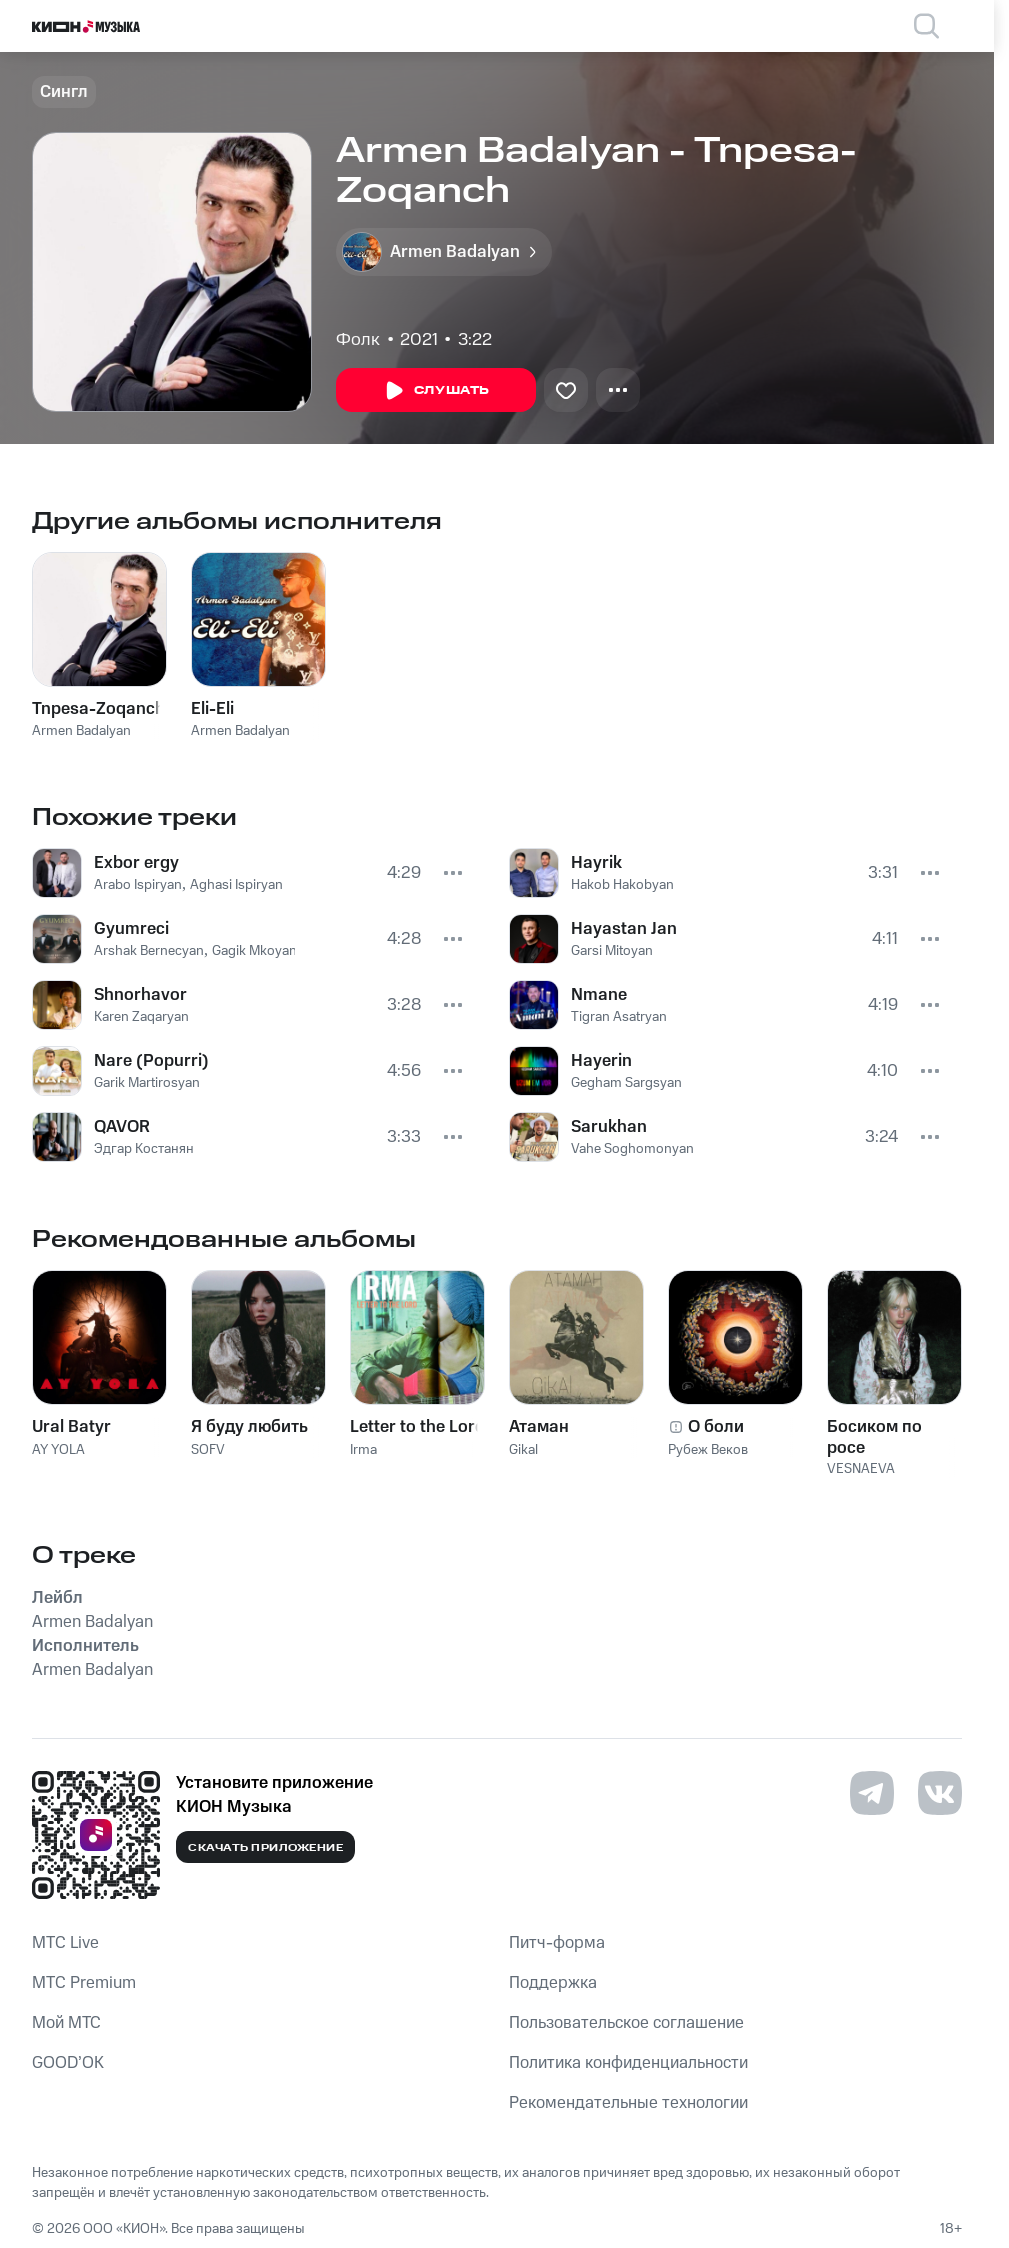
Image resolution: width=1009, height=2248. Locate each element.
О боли (716, 1427)
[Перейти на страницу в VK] (940, 1793)
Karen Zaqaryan (141, 1017)
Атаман (539, 1427)
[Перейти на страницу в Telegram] (872, 1793)
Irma (363, 1450)
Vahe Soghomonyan (632, 1149)
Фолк (358, 340)
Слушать (436, 391)
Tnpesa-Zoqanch (98, 709)
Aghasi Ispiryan (236, 885)
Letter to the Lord (417, 1427)
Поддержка (553, 1983)
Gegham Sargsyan (626, 1083)
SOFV (208, 1450)
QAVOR (122, 1127)
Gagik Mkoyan (254, 951)
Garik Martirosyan (147, 1083)
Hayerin (601, 1061)
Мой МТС (66, 2023)
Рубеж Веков (708, 1450)
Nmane (599, 995)
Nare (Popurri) (151, 1061)
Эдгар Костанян (144, 1149)
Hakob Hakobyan (622, 885)
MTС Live (65, 1943)
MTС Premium (84, 1983)
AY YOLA (58, 1450)
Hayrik (596, 863)
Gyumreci (131, 929)
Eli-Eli (212, 709)
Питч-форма (557, 1943)
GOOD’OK (68, 2063)
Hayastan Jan (624, 929)
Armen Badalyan (81, 731)
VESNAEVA (861, 1469)
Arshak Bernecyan (149, 951)
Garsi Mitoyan (612, 951)
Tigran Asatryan (619, 1017)
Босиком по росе (874, 1437)
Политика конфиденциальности (628, 2063)
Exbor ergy (136, 863)
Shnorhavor (140, 995)
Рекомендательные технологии (628, 2103)
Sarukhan (609, 1127)
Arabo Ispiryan (138, 885)
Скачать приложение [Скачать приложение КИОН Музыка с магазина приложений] (265, 1848)
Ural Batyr (71, 1427)
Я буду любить (249, 1427)
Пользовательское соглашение (626, 2023)
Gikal (523, 1450)
